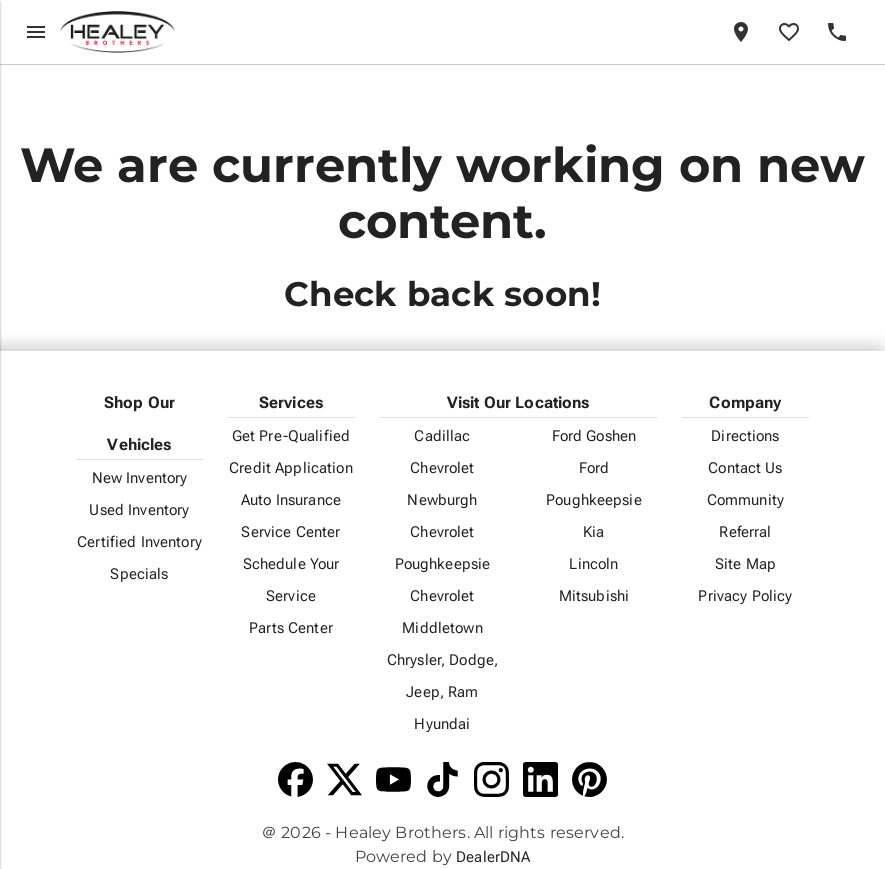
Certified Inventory (139, 542)
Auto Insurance (291, 500)
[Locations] (741, 32)
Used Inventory (139, 510)
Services (291, 402)
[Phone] (837, 32)
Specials (139, 574)
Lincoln (593, 564)
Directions (745, 436)
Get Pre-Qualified (291, 436)
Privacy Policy (745, 596)
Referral (745, 532)
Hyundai (442, 724)
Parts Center (291, 628)
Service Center (290, 532)
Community (745, 500)
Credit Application (291, 468)
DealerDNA (493, 857)
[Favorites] (789, 32)
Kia (593, 532)
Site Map (745, 564)
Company (745, 402)
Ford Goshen (594, 436)
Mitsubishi (594, 596)
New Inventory (140, 478)
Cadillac (442, 436)
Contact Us (745, 468)
